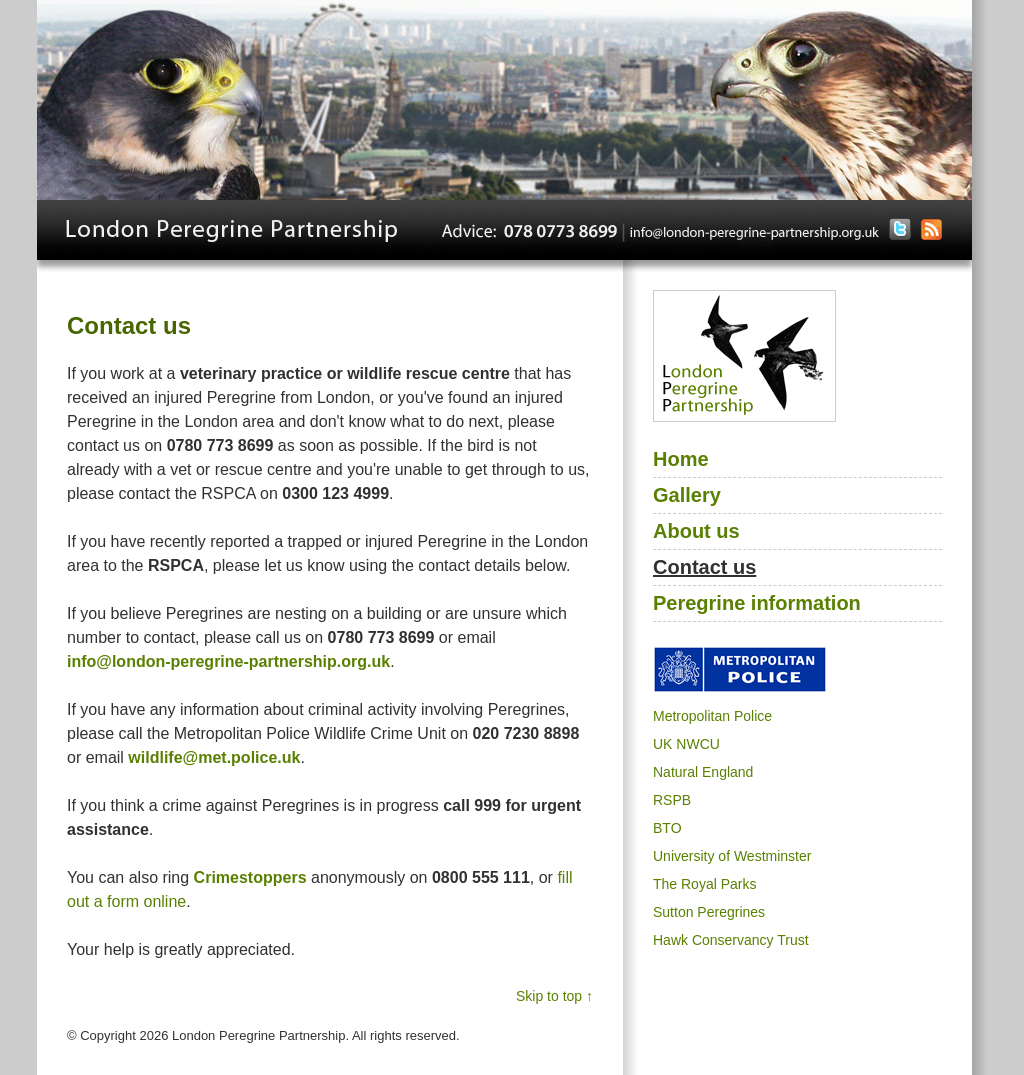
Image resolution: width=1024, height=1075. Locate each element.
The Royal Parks (704, 884)
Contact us (704, 567)
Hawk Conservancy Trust (731, 940)
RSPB (672, 800)
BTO (667, 828)
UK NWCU (686, 744)
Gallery (687, 495)
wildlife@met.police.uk (214, 757)
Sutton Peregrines (709, 912)
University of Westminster (732, 856)
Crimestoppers (250, 877)
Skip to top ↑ (554, 996)
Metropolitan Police (712, 716)
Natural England (703, 772)
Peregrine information (757, 603)
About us (696, 531)
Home (681, 459)
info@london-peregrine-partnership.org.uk (228, 661)
